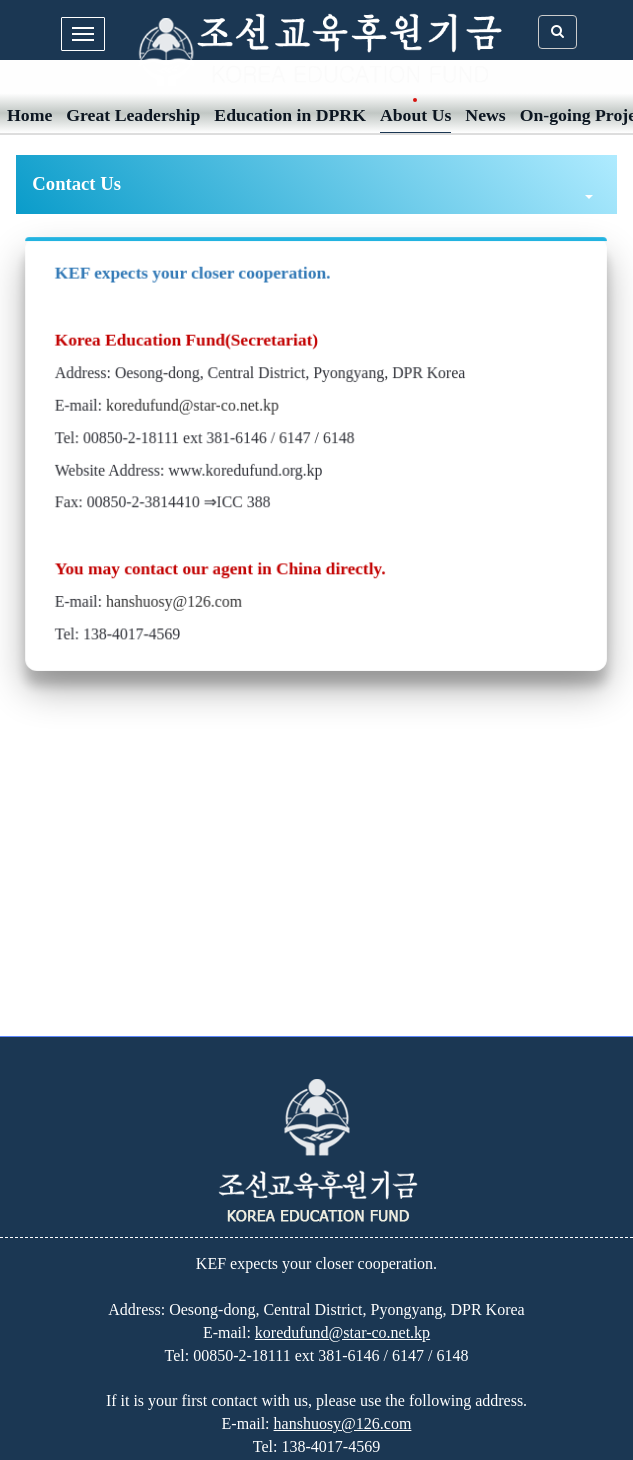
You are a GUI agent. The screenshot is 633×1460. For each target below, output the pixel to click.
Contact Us (312, 185)
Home (29, 115)
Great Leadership (133, 115)
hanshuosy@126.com (177, 598)
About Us (415, 115)
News (485, 115)
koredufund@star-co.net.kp (195, 406)
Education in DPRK (290, 115)
